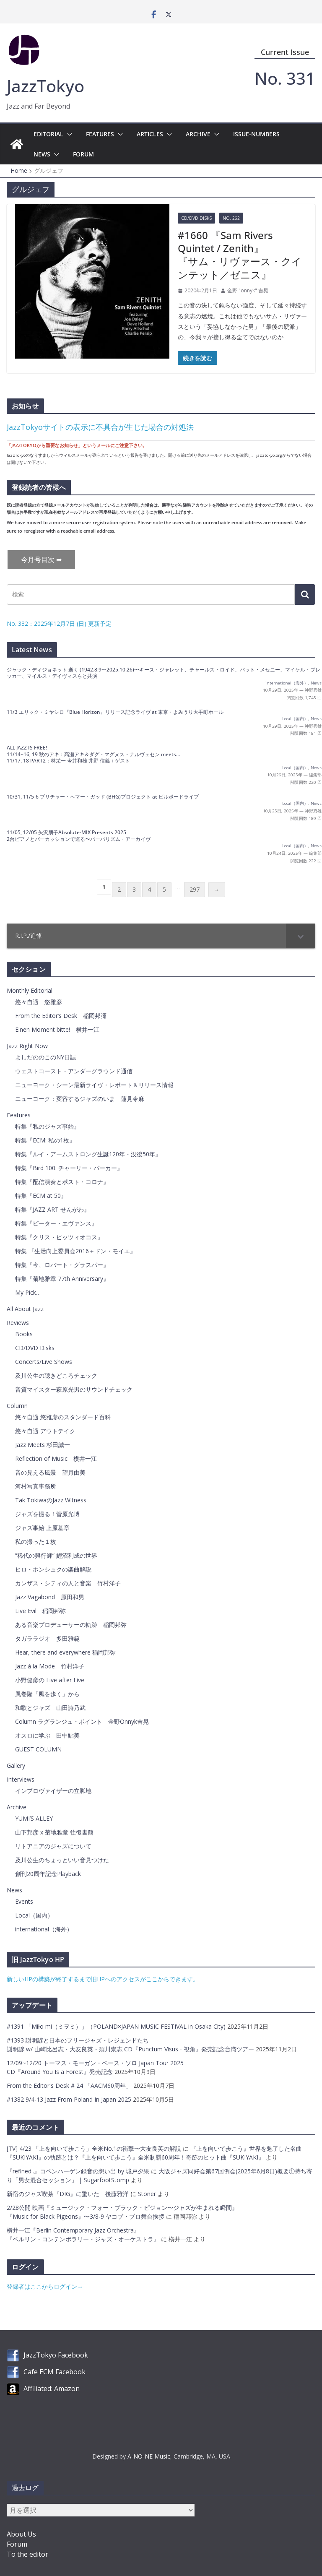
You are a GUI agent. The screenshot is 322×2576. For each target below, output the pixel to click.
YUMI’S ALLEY (34, 1818)
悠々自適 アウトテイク (45, 1431)
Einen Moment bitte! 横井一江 (57, 1029)
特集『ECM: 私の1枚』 (45, 1140)
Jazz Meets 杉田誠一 (42, 1445)
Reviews (18, 1323)
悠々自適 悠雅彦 (38, 1002)
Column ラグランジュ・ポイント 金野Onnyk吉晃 (82, 1721)
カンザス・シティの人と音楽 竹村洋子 (68, 1583)
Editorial (48, 134)
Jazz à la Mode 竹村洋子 (49, 1666)
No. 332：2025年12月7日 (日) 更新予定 (59, 623)
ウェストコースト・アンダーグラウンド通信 (73, 1071)
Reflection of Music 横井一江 (56, 1458)
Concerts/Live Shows (43, 1362)
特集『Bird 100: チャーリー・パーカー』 (69, 1168)
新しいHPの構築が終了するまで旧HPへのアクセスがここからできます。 (103, 1979)
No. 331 (284, 78)
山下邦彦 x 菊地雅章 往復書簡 (54, 1832)
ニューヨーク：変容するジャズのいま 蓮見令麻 (79, 1099)
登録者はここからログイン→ (45, 2286)
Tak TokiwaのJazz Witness (50, 1500)
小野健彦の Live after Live (49, 1680)
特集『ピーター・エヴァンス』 (56, 1223)
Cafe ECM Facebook (54, 2371)
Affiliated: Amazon (51, 2388)
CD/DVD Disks (196, 218)
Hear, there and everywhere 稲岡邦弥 (65, 1652)
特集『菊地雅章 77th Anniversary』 (62, 1279)
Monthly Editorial (29, 990)
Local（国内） (295, 718)
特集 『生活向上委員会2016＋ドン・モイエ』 (75, 1251)
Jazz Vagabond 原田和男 (49, 1597)
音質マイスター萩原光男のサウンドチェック (73, 1389)
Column (17, 1406)
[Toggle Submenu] (300, 936)
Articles (150, 134)
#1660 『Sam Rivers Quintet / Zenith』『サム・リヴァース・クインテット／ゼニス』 (240, 254)
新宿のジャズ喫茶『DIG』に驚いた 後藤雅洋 (68, 2194)
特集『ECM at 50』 (41, 1196)
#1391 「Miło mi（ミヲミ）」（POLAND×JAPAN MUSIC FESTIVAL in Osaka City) (117, 2026)
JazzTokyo (45, 85)
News (42, 154)
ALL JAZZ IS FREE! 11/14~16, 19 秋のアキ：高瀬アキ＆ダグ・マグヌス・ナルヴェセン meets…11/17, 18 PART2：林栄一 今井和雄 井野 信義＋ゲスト (93, 754)
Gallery (16, 1765)
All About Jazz (25, 1309)
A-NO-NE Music (148, 2456)
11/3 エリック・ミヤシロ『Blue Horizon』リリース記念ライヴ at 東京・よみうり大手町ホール (115, 712)
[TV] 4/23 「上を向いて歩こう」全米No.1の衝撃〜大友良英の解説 (94, 2148)
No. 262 (231, 218)
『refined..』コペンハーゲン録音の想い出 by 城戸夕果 (78, 2171)
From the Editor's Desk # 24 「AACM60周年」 (70, 2085)
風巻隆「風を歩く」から (47, 1694)
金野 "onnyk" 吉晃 (247, 290)
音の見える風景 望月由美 (50, 1472)
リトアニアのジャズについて (53, 1846)
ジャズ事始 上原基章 (42, 1528)
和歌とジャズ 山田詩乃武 (50, 1708)
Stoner (147, 2194)
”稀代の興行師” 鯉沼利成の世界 (56, 1555)
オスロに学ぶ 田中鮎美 (47, 1735)
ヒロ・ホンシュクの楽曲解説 (53, 1569)
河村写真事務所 (35, 1486)
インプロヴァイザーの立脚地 (53, 1791)
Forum (83, 154)
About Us (21, 2534)
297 (195, 889)
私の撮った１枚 (35, 1542)
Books (24, 1334)
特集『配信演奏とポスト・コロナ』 (62, 1182)
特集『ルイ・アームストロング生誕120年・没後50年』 (88, 1154)
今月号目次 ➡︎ (41, 559)
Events (24, 1901)
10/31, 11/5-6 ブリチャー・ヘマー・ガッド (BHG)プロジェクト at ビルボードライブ (103, 796)
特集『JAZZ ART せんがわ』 (52, 1209)
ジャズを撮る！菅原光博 (47, 1514)
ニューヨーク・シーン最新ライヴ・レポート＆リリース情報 (94, 1085)
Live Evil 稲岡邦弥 (40, 1611)
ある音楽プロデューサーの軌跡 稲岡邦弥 (71, 1625)
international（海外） (286, 683)
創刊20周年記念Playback (48, 1874)
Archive (198, 134)
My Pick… (28, 1292)
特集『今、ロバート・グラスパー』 (62, 1265)
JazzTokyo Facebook (55, 2355)
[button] (68, 134)
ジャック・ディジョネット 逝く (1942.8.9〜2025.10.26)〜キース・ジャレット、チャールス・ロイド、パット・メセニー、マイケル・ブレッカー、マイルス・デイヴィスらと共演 (163, 673)
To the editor (27, 2554)
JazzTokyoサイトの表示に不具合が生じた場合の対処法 (100, 427)
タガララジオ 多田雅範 (47, 1638)
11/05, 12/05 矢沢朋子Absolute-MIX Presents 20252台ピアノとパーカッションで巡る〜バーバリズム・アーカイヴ (79, 836)
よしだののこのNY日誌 (45, 1057)
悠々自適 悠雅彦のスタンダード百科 (63, 1417)
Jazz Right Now (27, 1046)
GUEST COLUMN (38, 1749)
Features (100, 134)
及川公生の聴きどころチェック (56, 1375)
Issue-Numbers (256, 134)
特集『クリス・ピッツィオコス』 (59, 1237)
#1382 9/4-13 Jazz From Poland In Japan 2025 (70, 2099)
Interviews (20, 1779)
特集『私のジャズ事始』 (47, 1126)
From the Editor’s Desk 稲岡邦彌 (60, 1016)
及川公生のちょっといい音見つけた (62, 1860)
